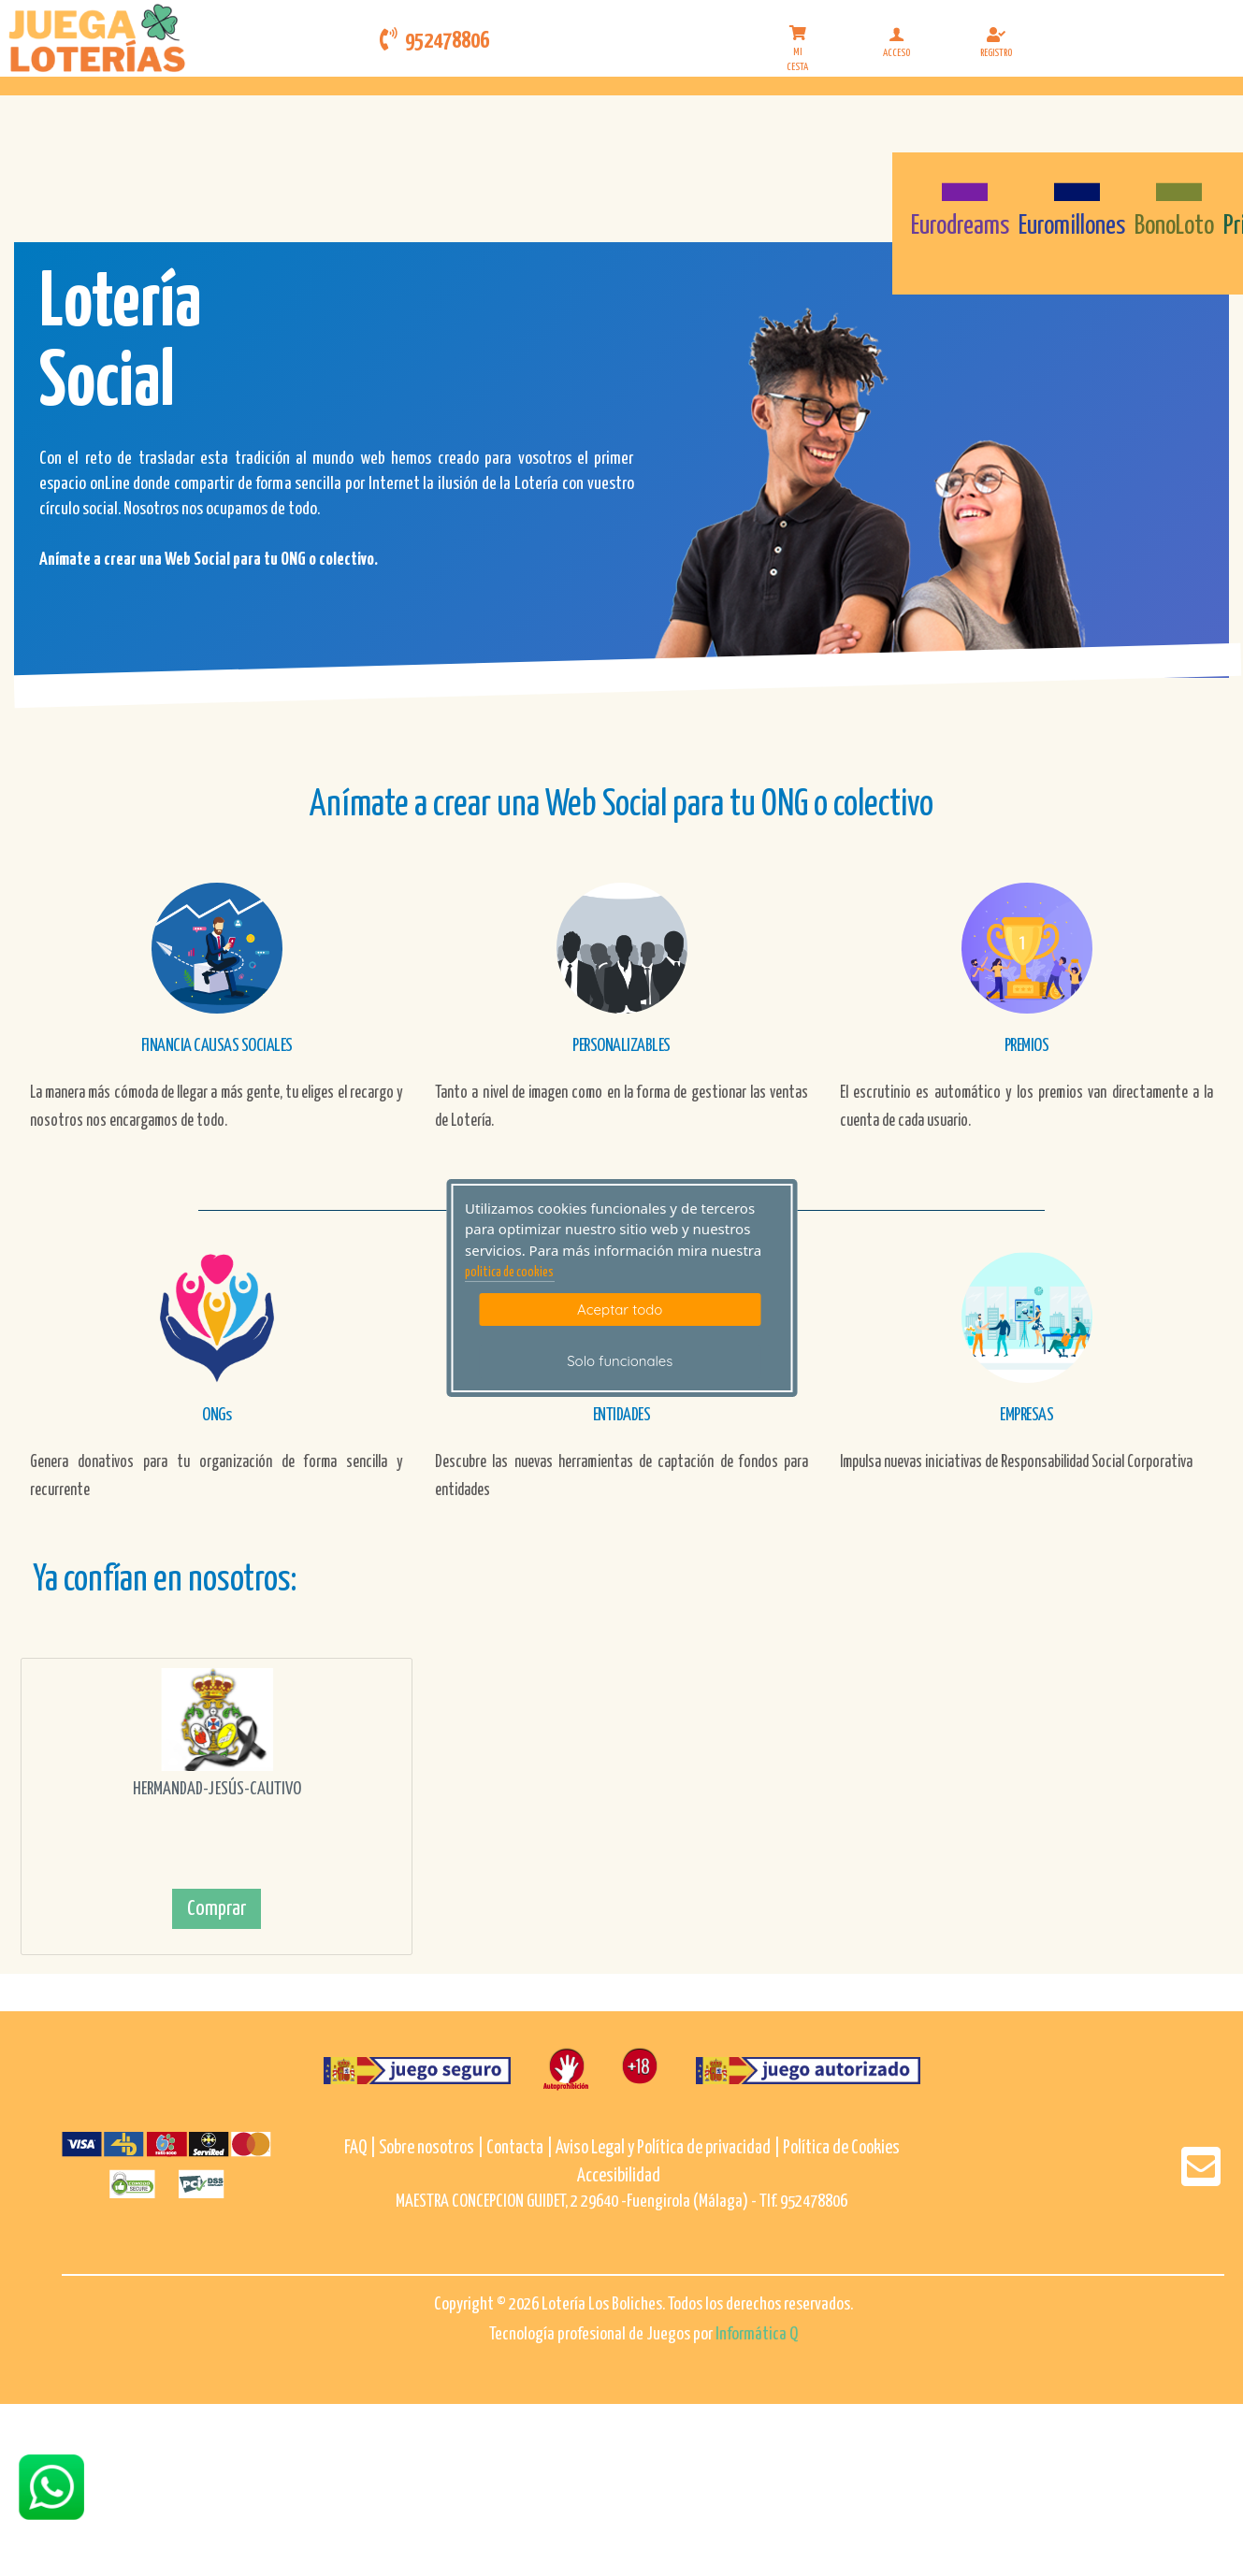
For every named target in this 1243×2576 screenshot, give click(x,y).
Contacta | (519, 2148)
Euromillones (1072, 226)
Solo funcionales (619, 1361)
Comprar (216, 1909)
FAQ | (361, 2148)
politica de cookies (509, 1272)
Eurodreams (960, 226)
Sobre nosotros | (431, 2148)
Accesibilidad (618, 2176)
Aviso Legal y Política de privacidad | (669, 2148)
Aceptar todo (619, 1309)
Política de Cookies (841, 2148)
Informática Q (756, 2334)
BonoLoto (1174, 226)
